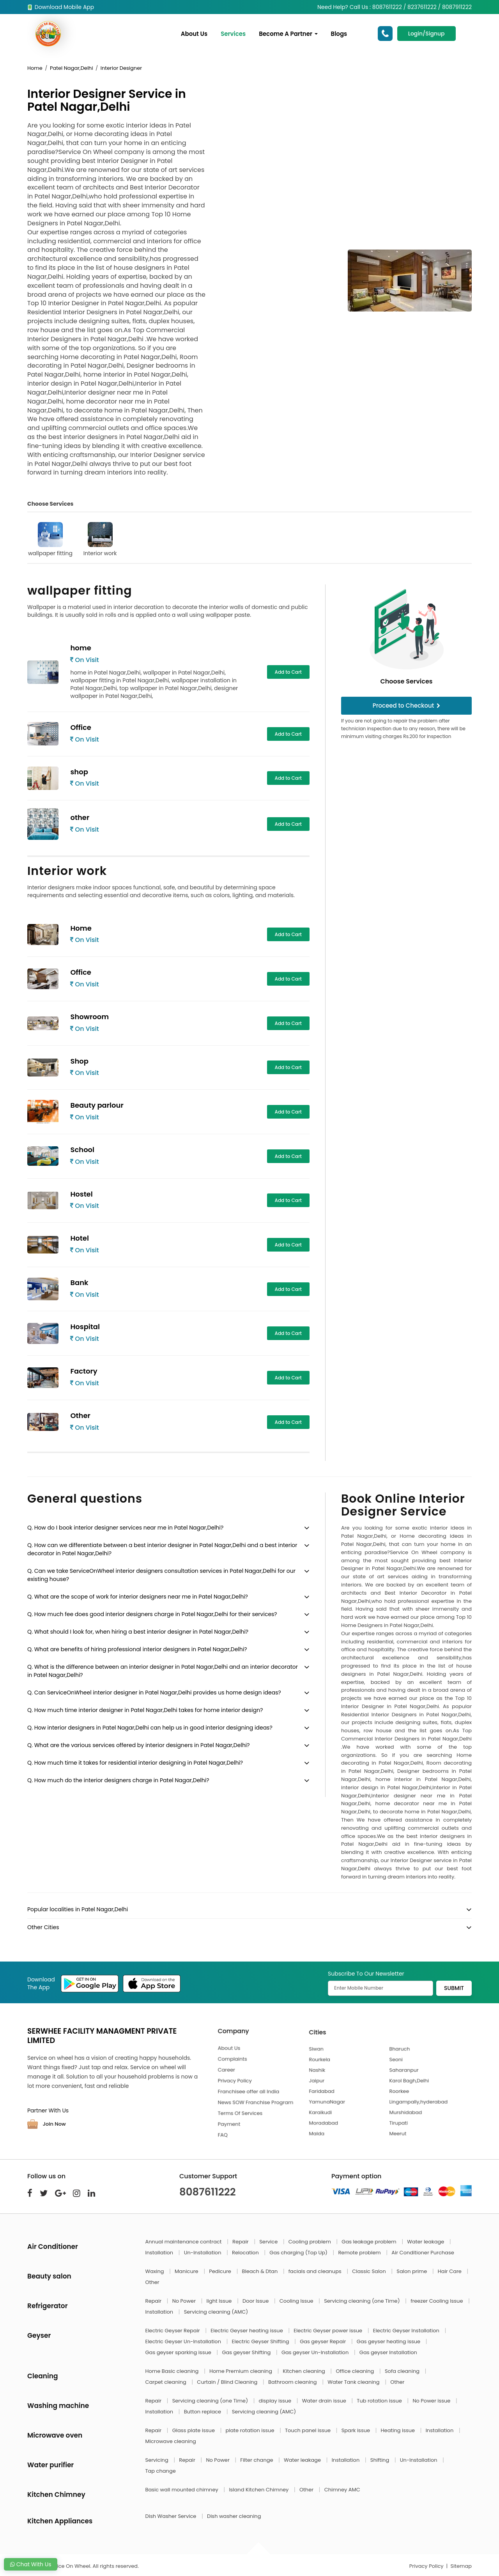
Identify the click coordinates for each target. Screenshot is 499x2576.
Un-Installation (203, 2252)
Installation (160, 2252)
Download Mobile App (60, 7)
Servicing (157, 2460)
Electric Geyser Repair (173, 2330)
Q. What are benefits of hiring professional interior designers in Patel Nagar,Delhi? (137, 1649)
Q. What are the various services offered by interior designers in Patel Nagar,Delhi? (138, 1745)
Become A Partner (289, 34)
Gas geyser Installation (388, 2352)
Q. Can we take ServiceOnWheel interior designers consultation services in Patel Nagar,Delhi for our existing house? (161, 1575)
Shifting (380, 2460)
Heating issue (398, 2430)
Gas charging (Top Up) (299, 2252)
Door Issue (256, 2301)
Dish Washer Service (171, 2516)
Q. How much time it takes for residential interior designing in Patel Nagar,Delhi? (135, 1763)
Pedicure (220, 2271)
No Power (184, 2301)
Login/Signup (426, 33)
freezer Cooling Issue (437, 2301)
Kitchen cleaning (305, 2371)
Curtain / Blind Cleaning (228, 2382)
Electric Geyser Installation (407, 2330)
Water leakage (426, 2241)
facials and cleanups (315, 2271)
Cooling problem (310, 2241)
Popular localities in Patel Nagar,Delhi (77, 1909)
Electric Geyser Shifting (261, 2341)
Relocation (246, 2252)
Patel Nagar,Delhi (71, 68)
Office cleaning (355, 2371)
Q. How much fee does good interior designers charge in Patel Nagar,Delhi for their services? (152, 1614)
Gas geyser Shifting (247, 2352)
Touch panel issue (308, 2430)
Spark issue (357, 2430)
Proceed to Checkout (407, 705)
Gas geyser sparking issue (179, 2352)
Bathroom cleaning (293, 2382)
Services (233, 34)
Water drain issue (325, 2400)
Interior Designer (121, 68)
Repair (241, 2241)
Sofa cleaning (403, 2371)
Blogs (340, 34)
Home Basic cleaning (172, 2371)
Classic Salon (369, 2271)
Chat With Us (30, 2564)
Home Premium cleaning (241, 2371)
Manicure (187, 2271)
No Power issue (431, 2400)
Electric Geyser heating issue (247, 2330)
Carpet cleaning (166, 2382)
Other (152, 2282)
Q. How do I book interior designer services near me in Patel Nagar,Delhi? (125, 1527)
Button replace (203, 2411)
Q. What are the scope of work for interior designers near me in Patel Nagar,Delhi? (137, 1596)
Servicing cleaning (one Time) (362, 2301)
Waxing (155, 2271)
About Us (195, 34)
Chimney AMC (342, 2489)
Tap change (160, 2471)
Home (34, 68)
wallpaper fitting (50, 539)
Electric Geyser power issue (328, 2330)
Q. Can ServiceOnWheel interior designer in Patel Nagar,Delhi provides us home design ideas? (154, 1692)
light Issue (220, 2301)
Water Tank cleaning (354, 2382)
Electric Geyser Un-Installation (184, 2341)
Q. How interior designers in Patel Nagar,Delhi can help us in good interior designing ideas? (150, 1727)
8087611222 (207, 2192)
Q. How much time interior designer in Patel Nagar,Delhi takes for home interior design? (145, 1710)
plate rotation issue (251, 2430)
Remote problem (360, 2252)
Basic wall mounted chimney (182, 2489)
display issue (276, 2400)
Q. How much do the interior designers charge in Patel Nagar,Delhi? (118, 1780)
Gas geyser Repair (323, 2341)
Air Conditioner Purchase (422, 2252)
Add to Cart (288, 672)
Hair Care (450, 2271)
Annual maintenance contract (184, 2241)
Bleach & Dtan (260, 2271)
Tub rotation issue (380, 2400)
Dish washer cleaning (234, 2516)
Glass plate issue (194, 2430)
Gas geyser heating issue (389, 2341)
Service (269, 2241)
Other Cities (43, 1927)
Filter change (257, 2460)
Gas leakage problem (370, 2241)
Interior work (100, 539)
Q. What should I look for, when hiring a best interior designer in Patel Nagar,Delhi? (137, 1632)
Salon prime (412, 2271)
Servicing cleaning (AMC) (216, 2312)
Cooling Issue (297, 2301)
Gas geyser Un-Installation (315, 2352)
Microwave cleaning (170, 2441)
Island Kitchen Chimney (259, 2489)
